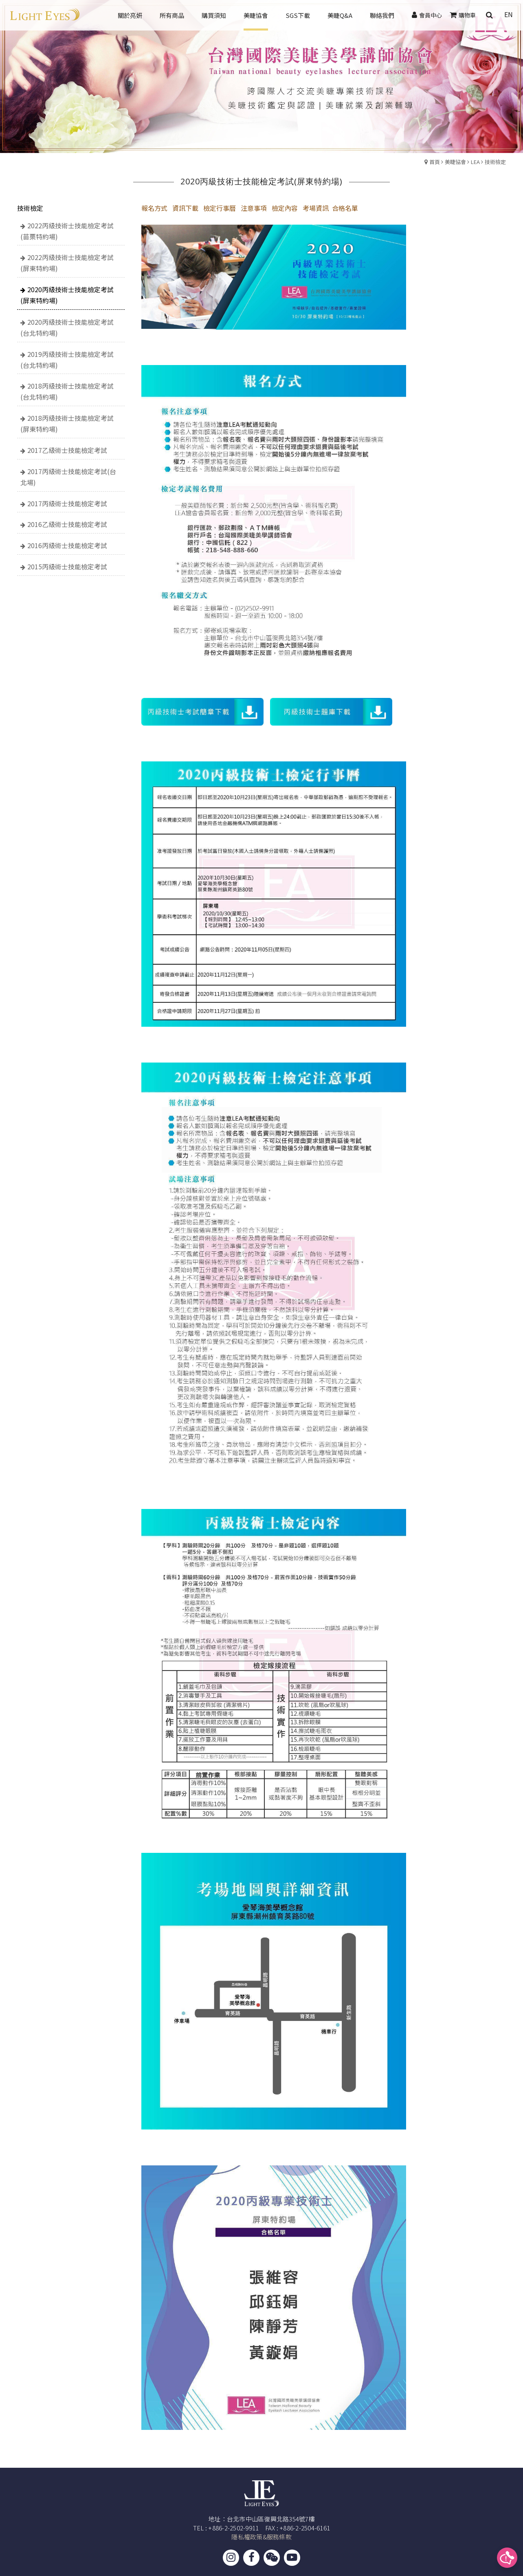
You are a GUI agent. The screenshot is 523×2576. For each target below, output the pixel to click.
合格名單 (345, 208)
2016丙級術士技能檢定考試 (67, 545)
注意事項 (254, 208)
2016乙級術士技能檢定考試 (67, 524)
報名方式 (154, 208)
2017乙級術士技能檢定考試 (67, 450)
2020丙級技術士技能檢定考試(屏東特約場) (67, 294)
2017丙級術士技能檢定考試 (67, 503)
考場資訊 (316, 208)
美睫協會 (455, 162)
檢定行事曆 (219, 208)
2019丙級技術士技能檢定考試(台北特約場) (67, 359)
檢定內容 (285, 208)
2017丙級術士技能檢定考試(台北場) (68, 476)
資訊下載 (185, 208)
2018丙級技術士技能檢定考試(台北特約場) (67, 391)
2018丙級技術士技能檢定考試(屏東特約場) (67, 423)
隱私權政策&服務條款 (261, 2536)
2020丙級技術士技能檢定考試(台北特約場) (67, 327)
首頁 (434, 162)
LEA (475, 162)
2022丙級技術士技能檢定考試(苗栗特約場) (67, 231)
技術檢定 (495, 162)
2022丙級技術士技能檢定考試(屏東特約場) (67, 262)
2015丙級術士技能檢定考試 (67, 566)
